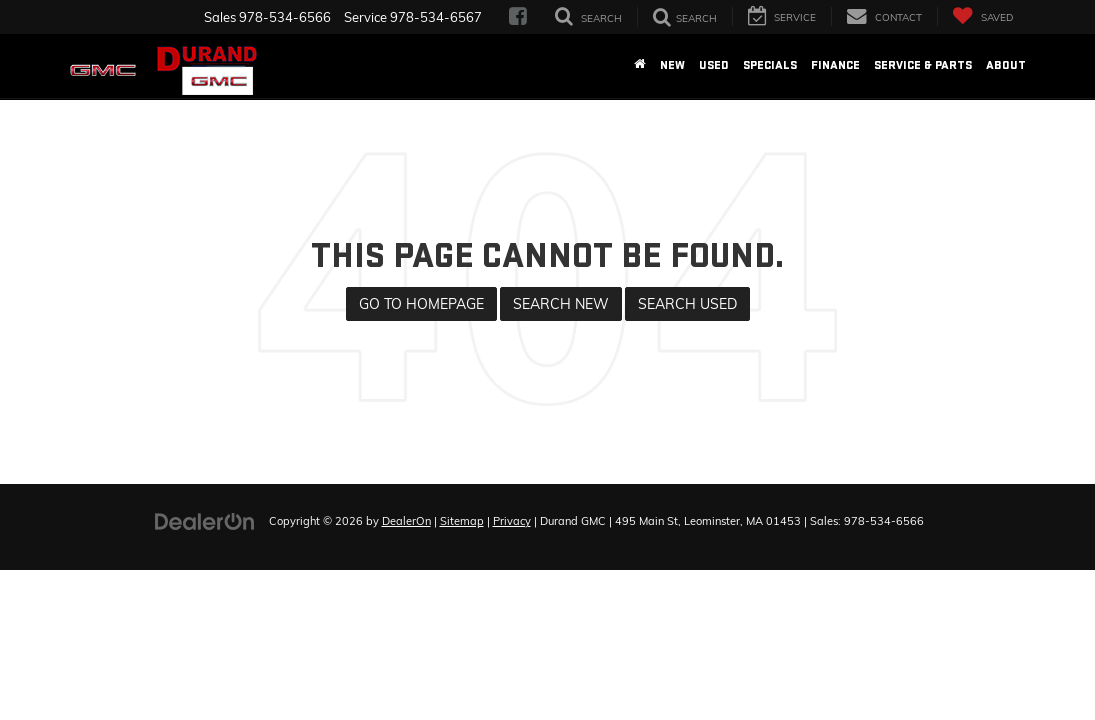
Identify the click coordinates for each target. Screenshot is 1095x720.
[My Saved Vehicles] (982, 16)
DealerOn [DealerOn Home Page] (406, 521)
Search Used (687, 304)
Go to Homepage (421, 304)
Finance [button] (835, 65)
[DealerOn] (205, 520)
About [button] (1006, 65)
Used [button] (714, 65)
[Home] (640, 66)
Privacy (512, 521)
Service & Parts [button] (923, 65)
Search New (561, 304)
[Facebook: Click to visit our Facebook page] (518, 17)
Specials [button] (770, 65)
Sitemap (462, 521)
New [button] (672, 65)
